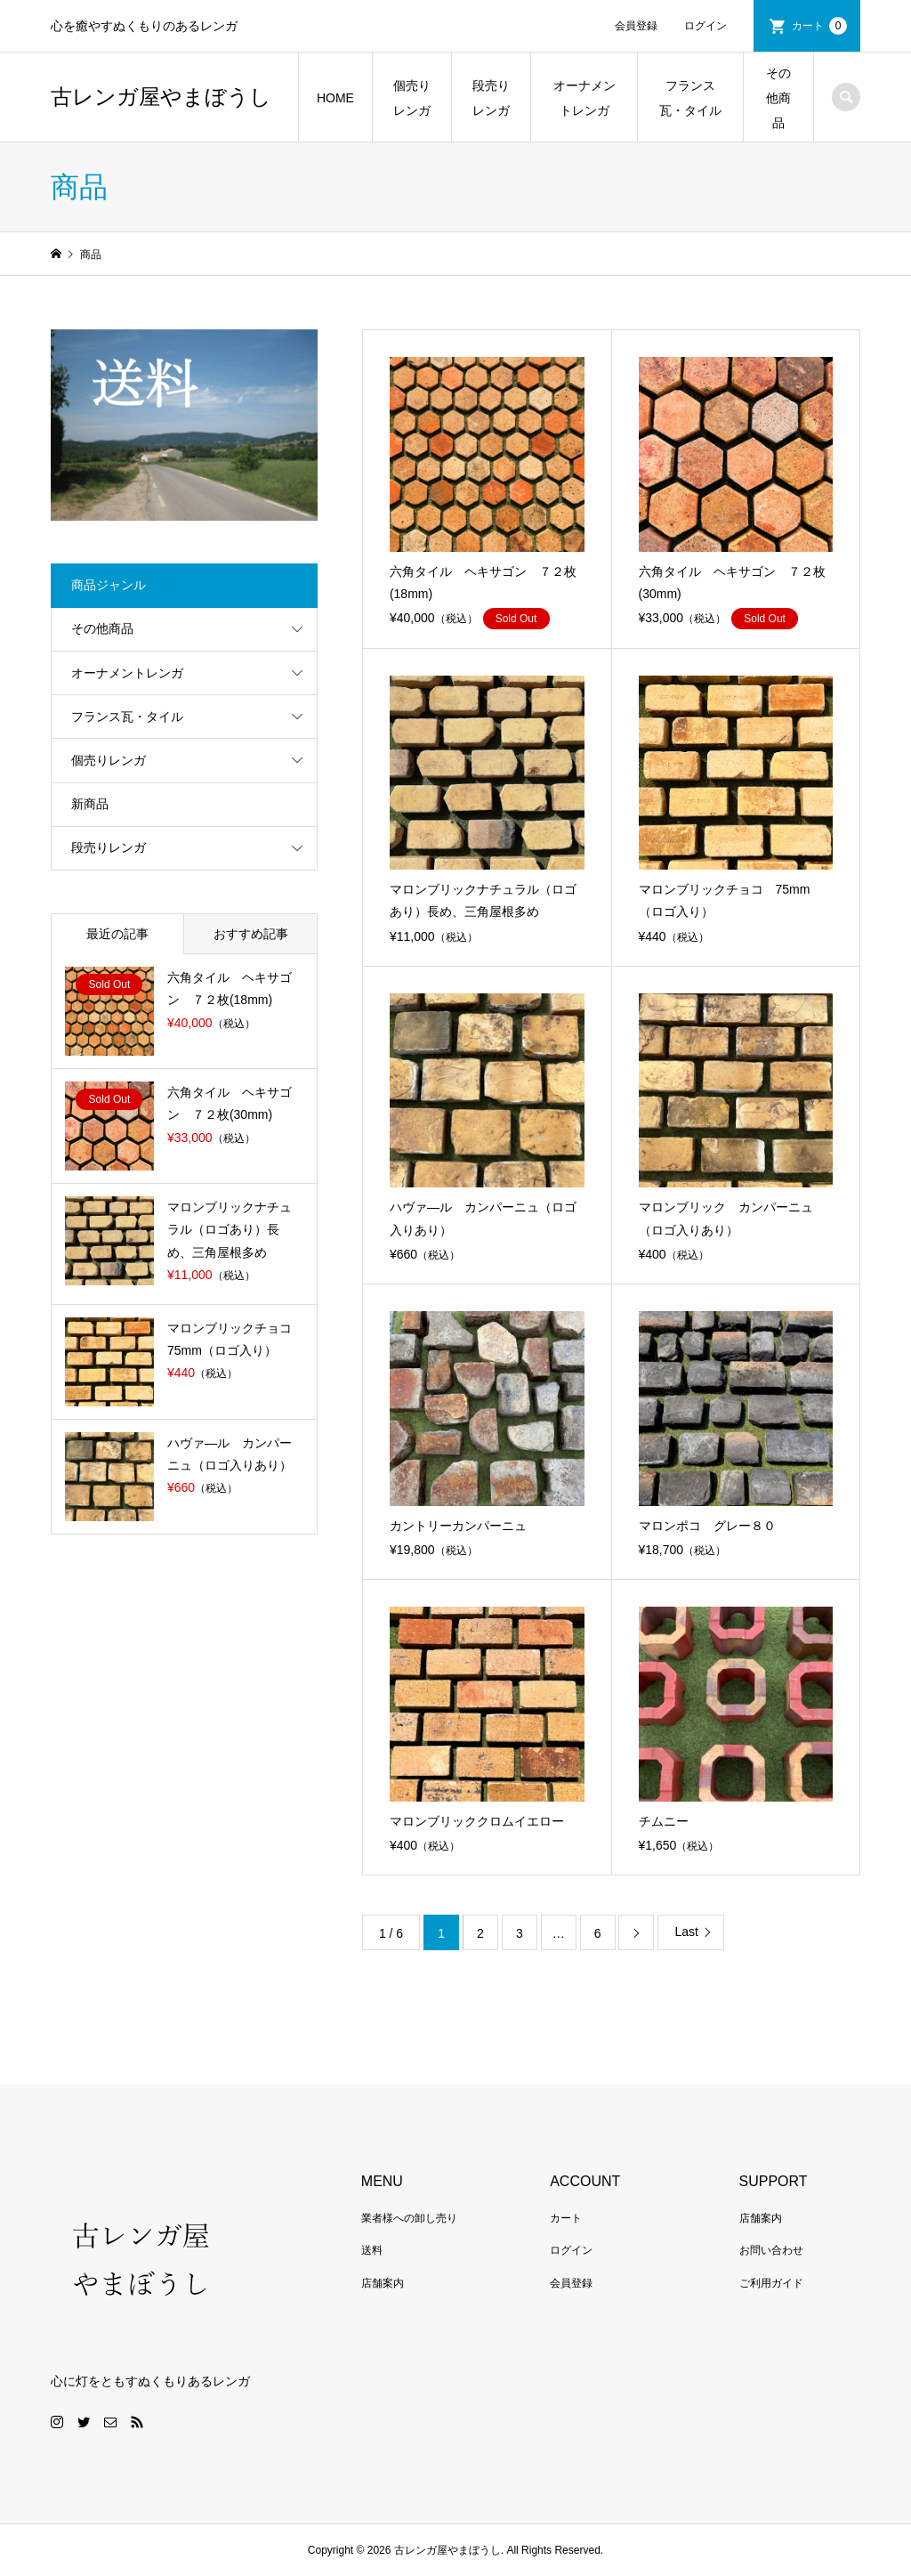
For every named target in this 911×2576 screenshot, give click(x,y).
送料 (372, 2250)
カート (819, 26)
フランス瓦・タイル (690, 97)
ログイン (705, 26)
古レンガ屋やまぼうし (161, 97)
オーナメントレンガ (584, 97)
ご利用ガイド (771, 2283)
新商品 (90, 804)
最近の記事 (117, 934)
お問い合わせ (771, 2250)
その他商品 (778, 98)
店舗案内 (382, 2283)
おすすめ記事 (251, 934)
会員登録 (636, 26)
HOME (335, 98)
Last (685, 1931)
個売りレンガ (412, 97)
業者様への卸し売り (409, 2218)
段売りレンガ (491, 97)
